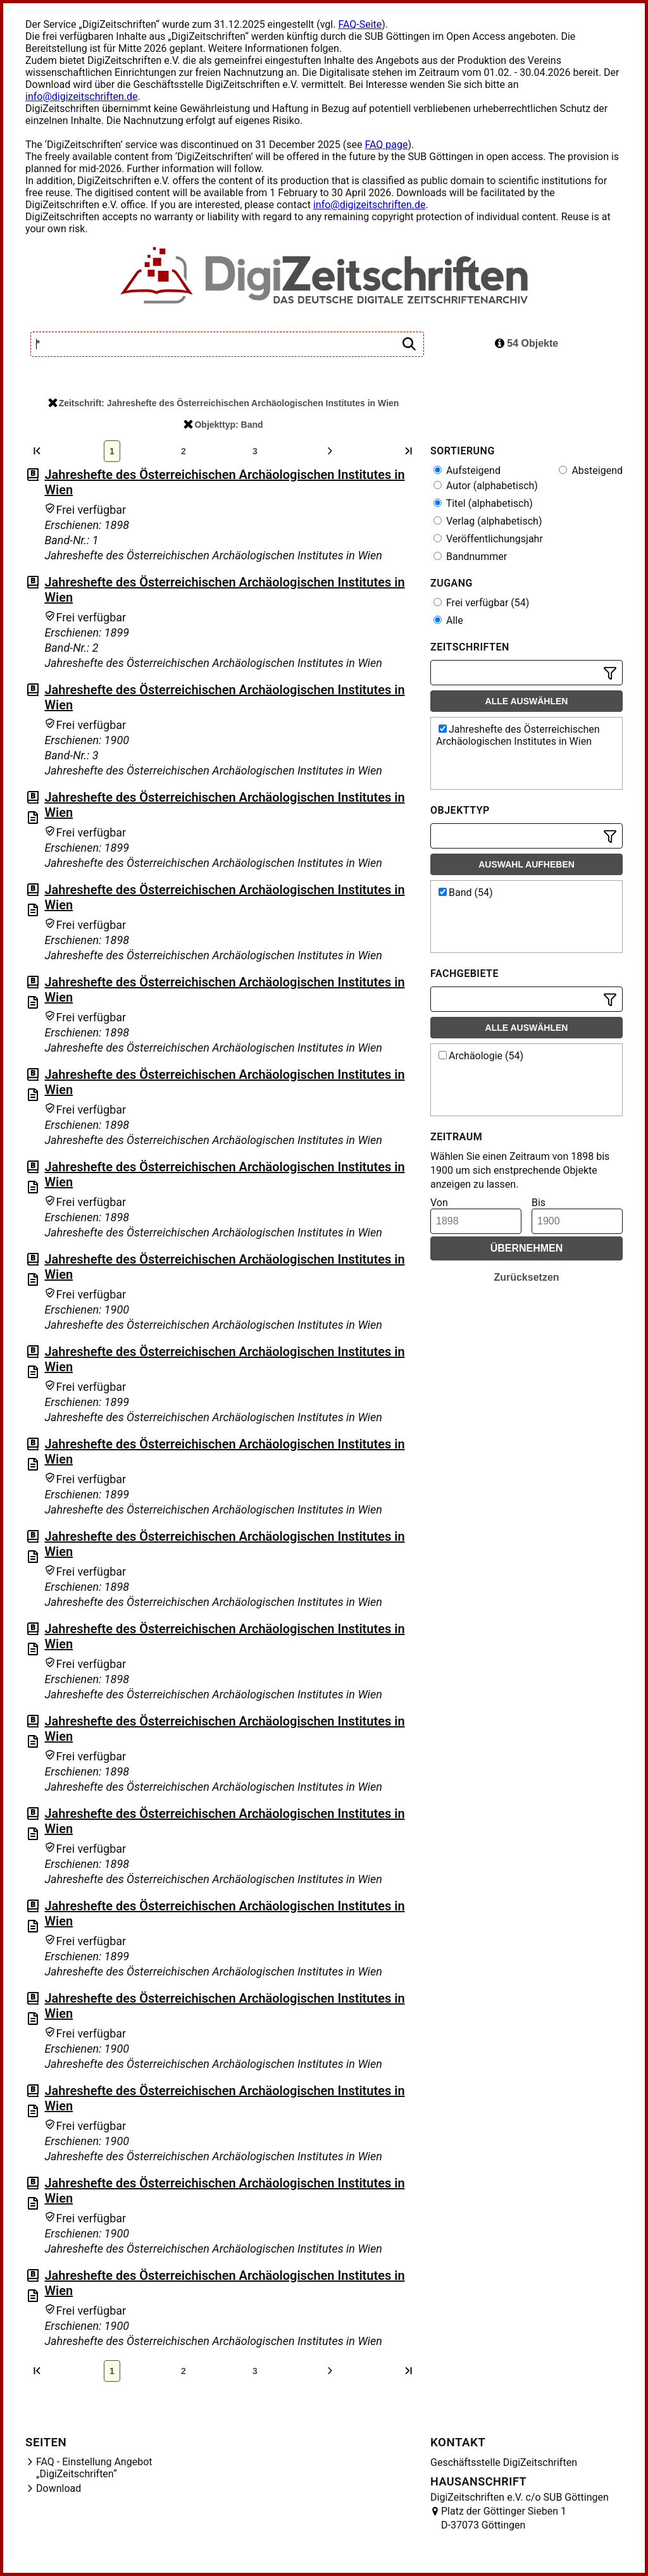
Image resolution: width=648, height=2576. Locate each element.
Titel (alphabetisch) (483, 503)
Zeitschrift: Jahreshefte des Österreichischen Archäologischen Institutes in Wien (223, 403)
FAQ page (386, 145)
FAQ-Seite (360, 24)
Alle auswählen (526, 701)
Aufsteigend (467, 470)
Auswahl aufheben (526, 864)
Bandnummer (470, 557)
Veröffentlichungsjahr (488, 539)
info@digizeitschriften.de (81, 96)
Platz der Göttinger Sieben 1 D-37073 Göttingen (503, 2518)
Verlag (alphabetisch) (487, 521)
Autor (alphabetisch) (485, 486)
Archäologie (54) (481, 1056)
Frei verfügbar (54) (481, 603)
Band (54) (466, 893)
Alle (448, 620)
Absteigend (591, 470)
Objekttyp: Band (223, 425)
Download (58, 2488)
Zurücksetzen (526, 1277)
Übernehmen (526, 1248)
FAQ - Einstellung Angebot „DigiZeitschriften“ (94, 2468)
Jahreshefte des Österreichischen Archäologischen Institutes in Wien (518, 735)
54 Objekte (526, 343)
